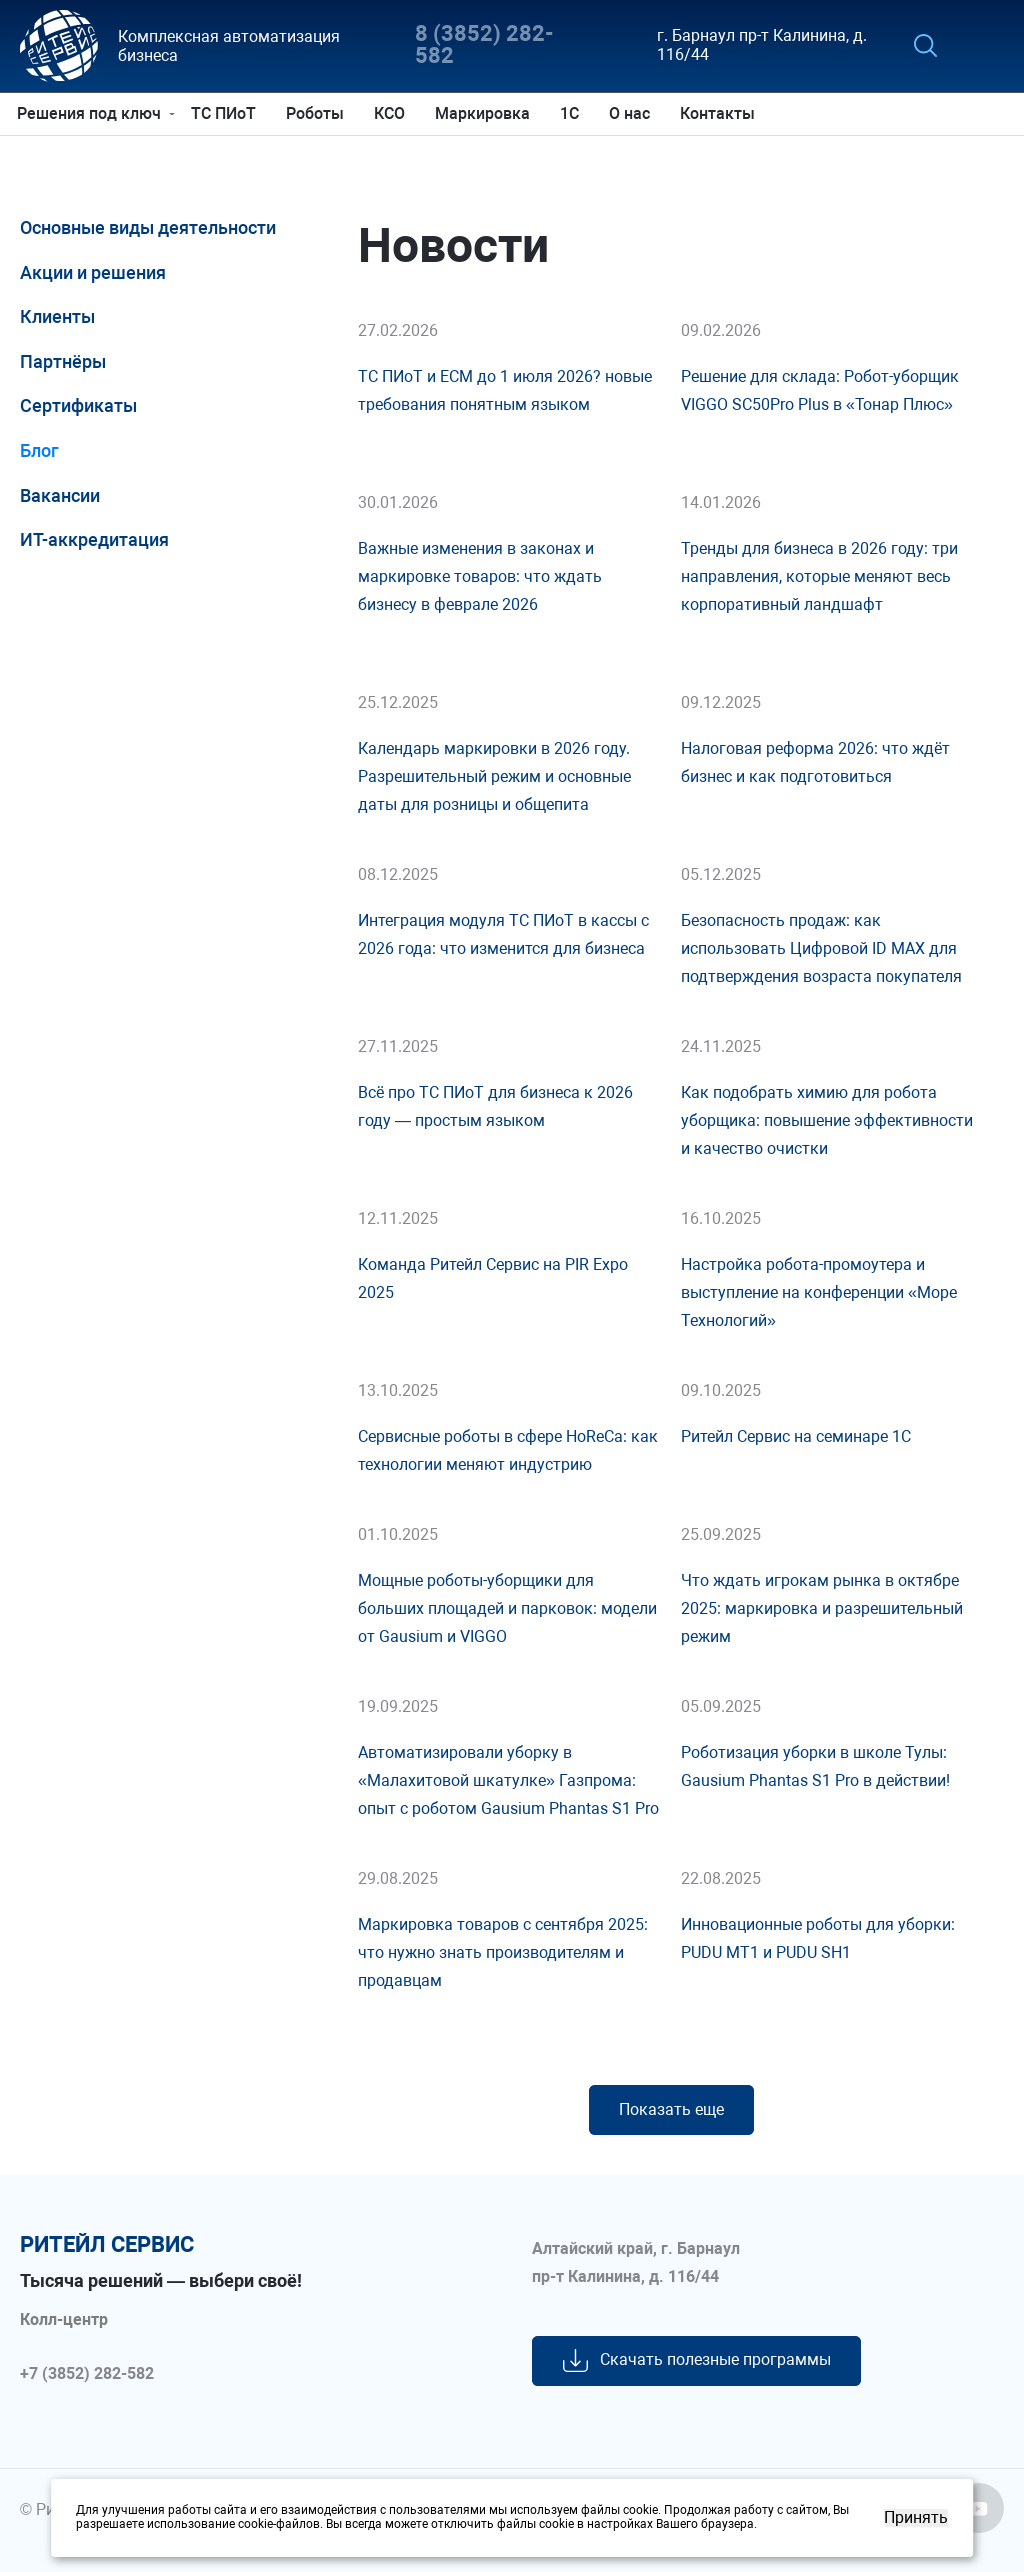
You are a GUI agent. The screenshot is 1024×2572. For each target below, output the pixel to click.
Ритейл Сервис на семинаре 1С (796, 1436)
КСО (392, 113)
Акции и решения (93, 272)
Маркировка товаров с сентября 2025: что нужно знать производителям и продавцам (503, 1952)
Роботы (318, 113)
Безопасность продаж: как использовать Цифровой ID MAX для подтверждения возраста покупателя (821, 948)
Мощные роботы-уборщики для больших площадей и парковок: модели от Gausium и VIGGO (507, 1608)
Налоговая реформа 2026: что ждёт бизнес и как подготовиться (815, 762)
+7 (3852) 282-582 (87, 2374)
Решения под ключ (92, 113)
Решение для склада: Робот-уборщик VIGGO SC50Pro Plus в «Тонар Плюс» (820, 390)
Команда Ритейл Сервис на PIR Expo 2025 (493, 1278)
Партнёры (63, 361)
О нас (632, 113)
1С (572, 113)
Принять (916, 2518)
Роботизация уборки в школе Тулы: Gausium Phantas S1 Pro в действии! (815, 1766)
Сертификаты (78, 405)
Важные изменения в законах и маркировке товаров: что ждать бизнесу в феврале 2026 (480, 576)
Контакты (720, 113)
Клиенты (57, 316)
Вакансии (60, 495)
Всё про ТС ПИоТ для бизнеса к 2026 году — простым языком (495, 1106)
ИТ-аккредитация (94, 539)
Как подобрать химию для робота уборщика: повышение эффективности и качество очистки (827, 1120)
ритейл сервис (107, 2245)
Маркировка (485, 113)
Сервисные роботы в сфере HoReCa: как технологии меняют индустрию (508, 1450)
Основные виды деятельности (148, 227)
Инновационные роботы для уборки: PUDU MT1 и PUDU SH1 (818, 1938)
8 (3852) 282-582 (484, 45)
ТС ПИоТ (226, 113)
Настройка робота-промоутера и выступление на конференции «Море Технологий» (819, 1292)
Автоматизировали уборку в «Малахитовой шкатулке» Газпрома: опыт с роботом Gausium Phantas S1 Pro (508, 1780)
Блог (39, 450)
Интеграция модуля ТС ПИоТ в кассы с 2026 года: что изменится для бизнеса (503, 934)
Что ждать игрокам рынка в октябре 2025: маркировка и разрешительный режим (822, 1608)
